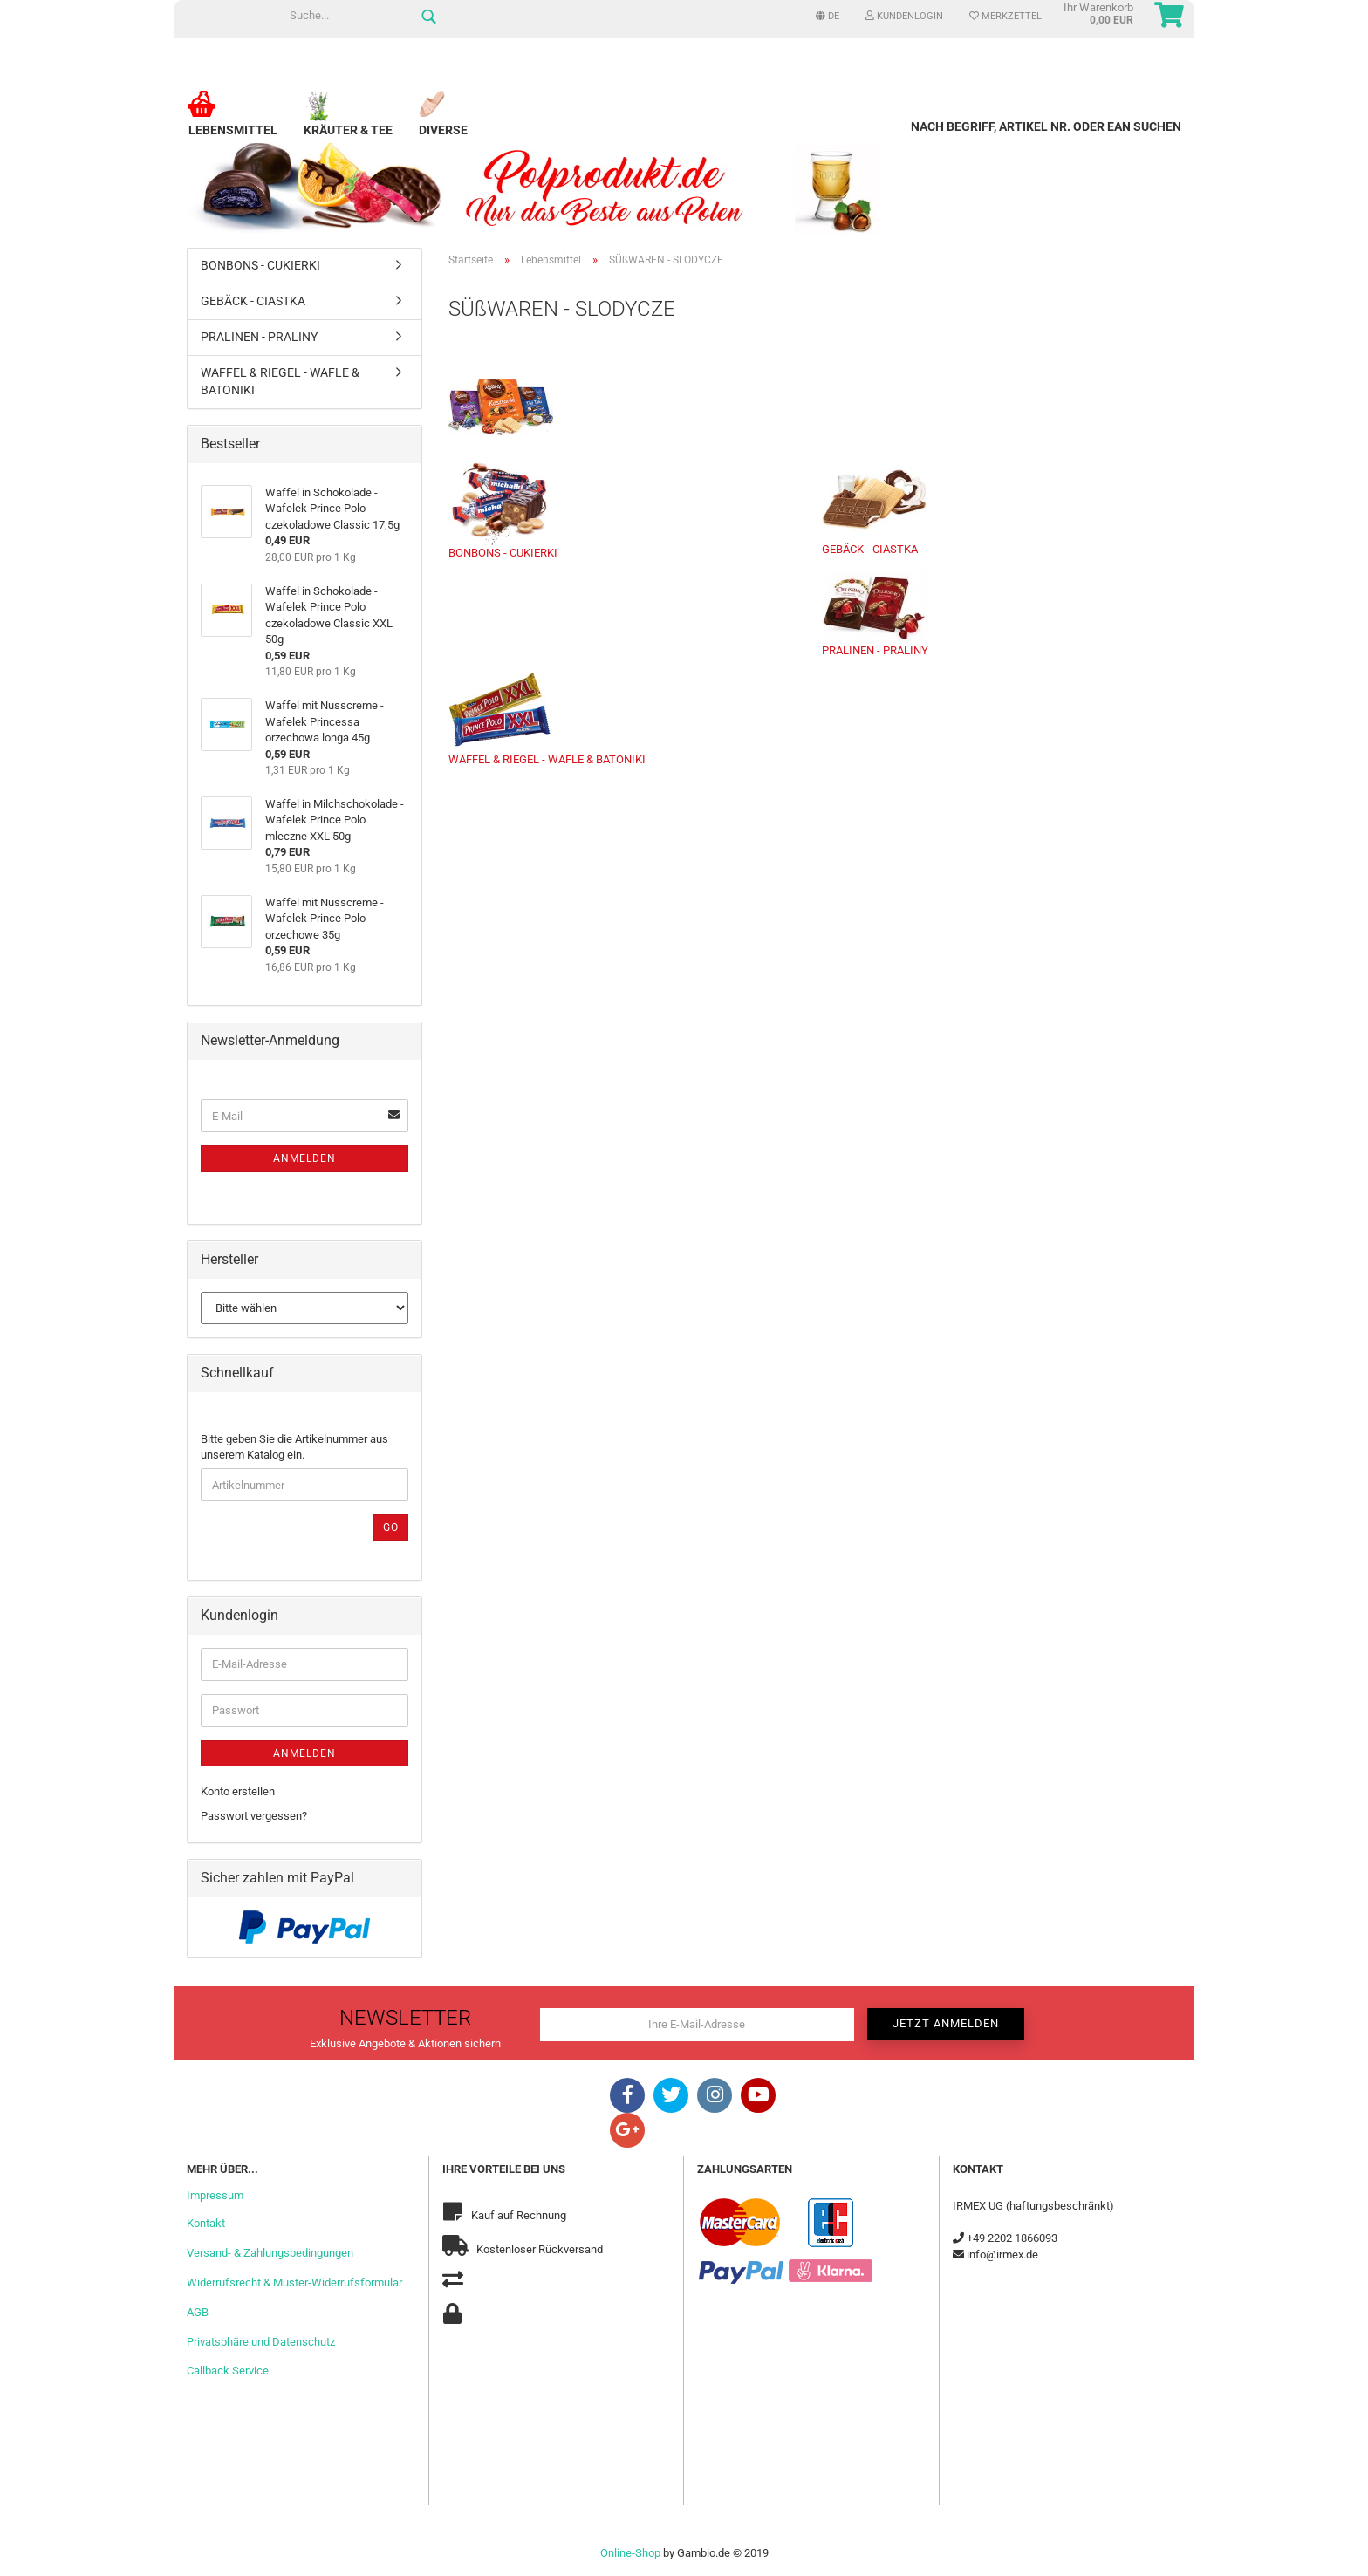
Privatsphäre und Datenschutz (261, 2341)
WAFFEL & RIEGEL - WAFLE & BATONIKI (547, 719)
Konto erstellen (238, 1791)
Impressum (215, 2195)
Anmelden (304, 1158)
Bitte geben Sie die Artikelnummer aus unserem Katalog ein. (294, 1447)
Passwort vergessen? (254, 1815)
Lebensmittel (232, 122)
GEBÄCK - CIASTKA (874, 508)
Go (391, 1527)
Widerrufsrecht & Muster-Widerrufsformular (294, 2282)
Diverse (443, 122)
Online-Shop (630, 2552)
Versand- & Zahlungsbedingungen (270, 2252)
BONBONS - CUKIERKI (502, 510)
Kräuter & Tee (348, 122)
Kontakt (206, 2223)
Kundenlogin (904, 16)
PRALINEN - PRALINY (875, 614)
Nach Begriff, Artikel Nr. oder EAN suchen (1046, 126)
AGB (198, 2312)
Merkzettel (1005, 16)
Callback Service (228, 2370)
